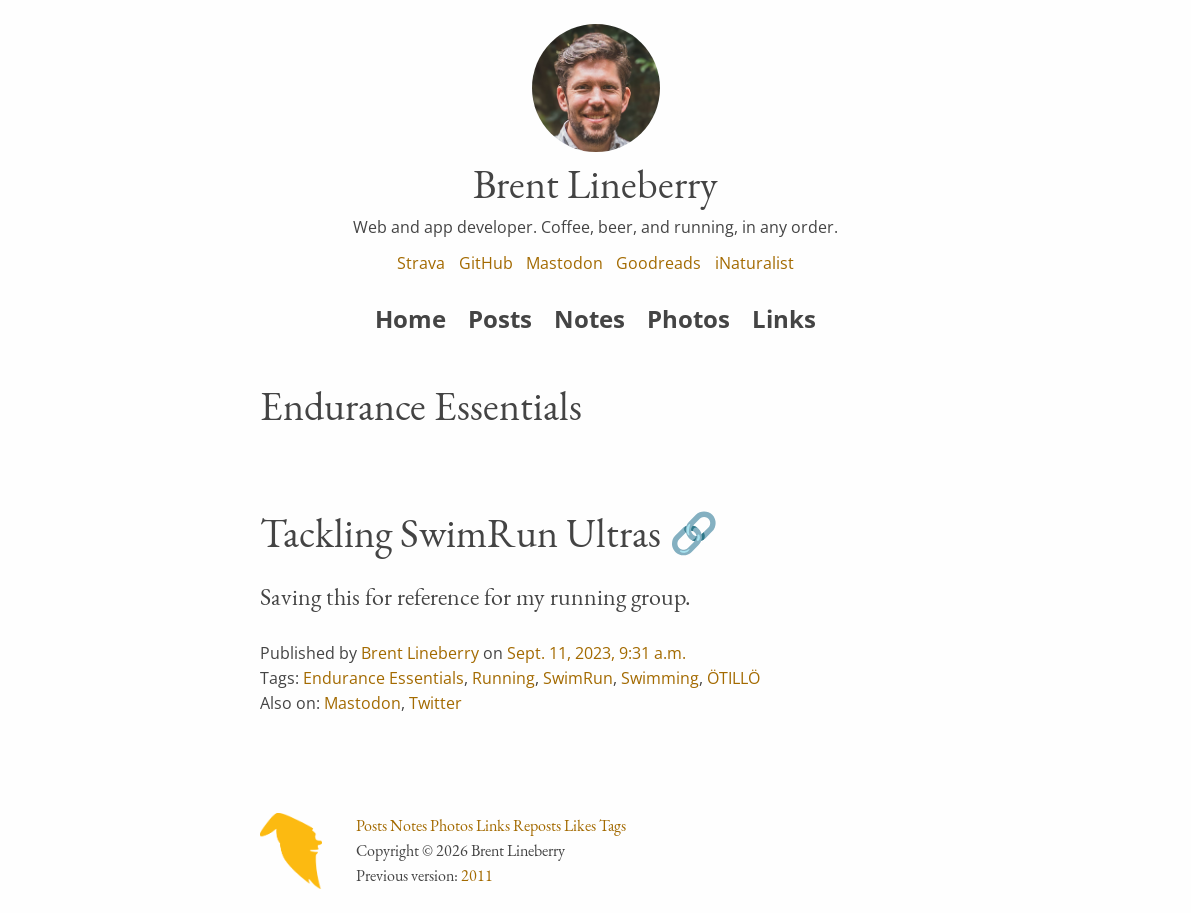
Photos (688, 318)
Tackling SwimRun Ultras (460, 533)
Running (503, 678)
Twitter (435, 703)
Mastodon (564, 263)
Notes (589, 318)
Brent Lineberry (420, 653)
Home (410, 318)
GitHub (486, 263)
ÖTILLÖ (733, 678)
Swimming (660, 678)
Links (784, 318)
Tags (612, 825)
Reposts (537, 825)
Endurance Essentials (383, 678)
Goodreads (658, 263)
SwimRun (578, 678)
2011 (477, 875)
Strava (421, 263)
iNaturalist (754, 263)
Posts (500, 318)
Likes (580, 825)
